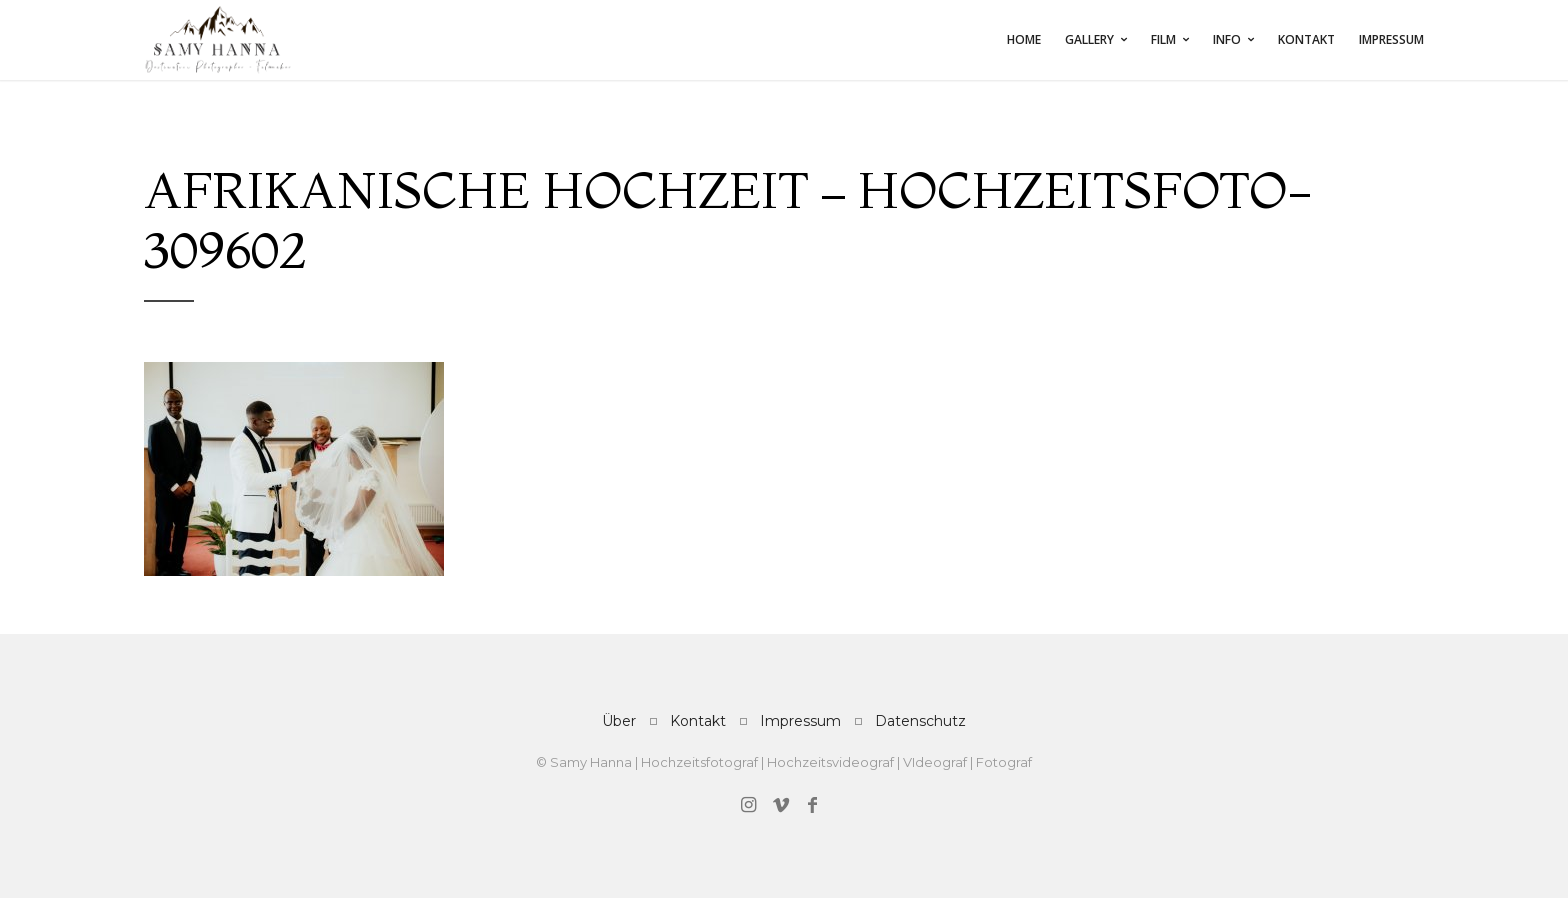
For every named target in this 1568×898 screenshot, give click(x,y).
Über (619, 721)
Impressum (1391, 39)
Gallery (1089, 39)
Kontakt (1306, 39)
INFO (1227, 39)
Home (1024, 39)
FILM (1163, 39)
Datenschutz (920, 721)
